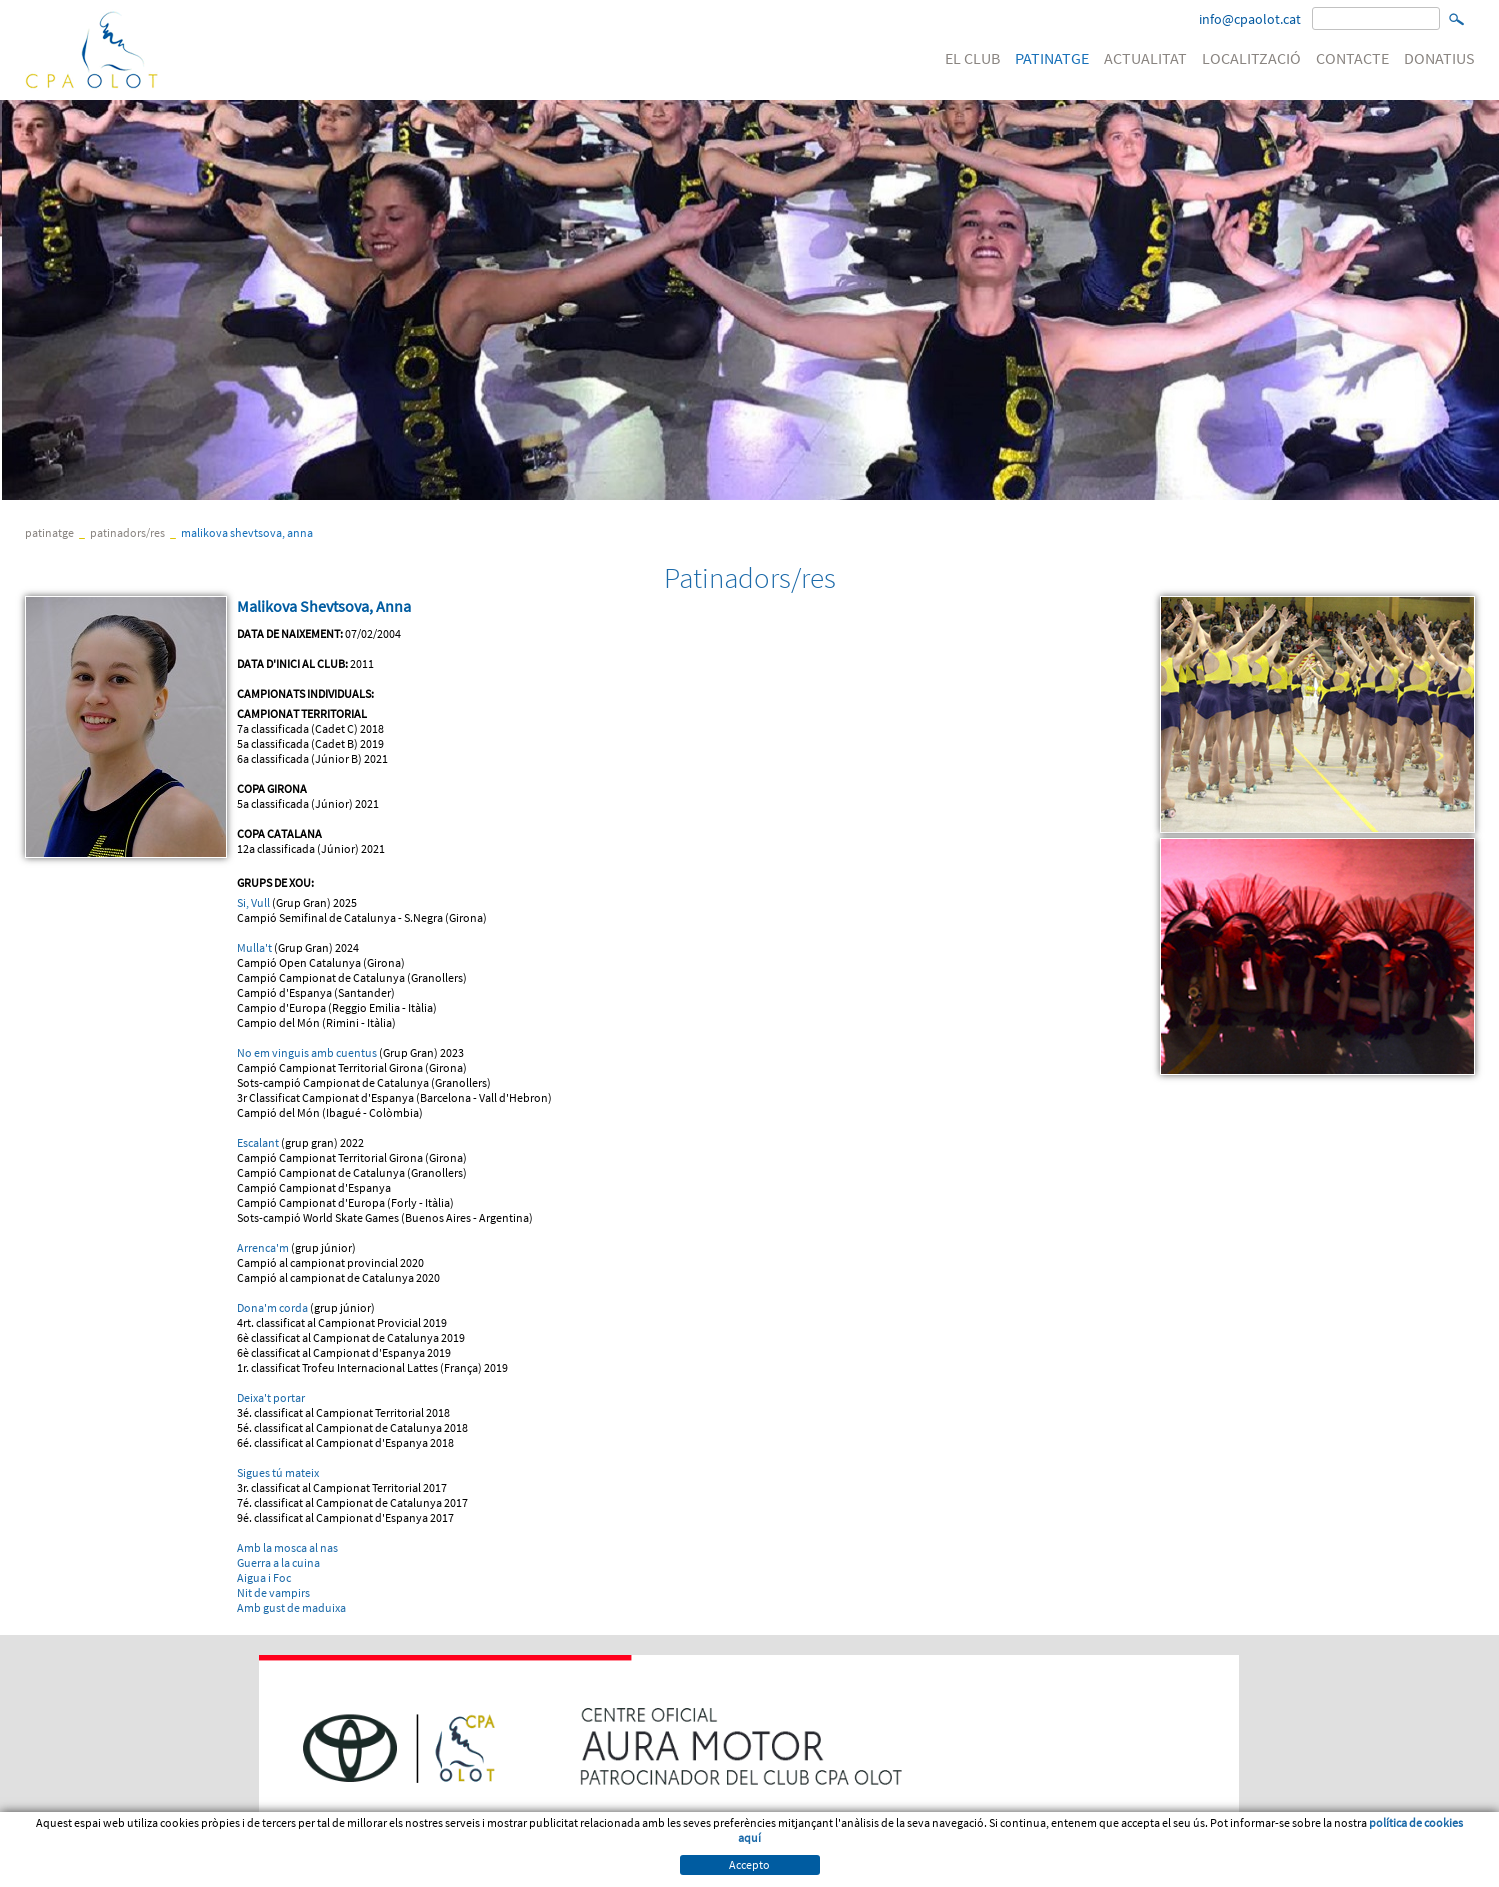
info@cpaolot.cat (1250, 19)
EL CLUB (972, 58)
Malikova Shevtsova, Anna (247, 532)
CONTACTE (1352, 58)
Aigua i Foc (264, 1577)
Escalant (258, 1142)
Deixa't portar (271, 1397)
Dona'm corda (272, 1307)
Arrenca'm (263, 1247)
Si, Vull (253, 902)
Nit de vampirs (273, 1592)
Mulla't (255, 947)
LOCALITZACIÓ (1251, 58)
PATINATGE (1052, 58)
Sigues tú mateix (278, 1472)
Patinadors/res (127, 532)
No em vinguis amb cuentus (307, 1052)
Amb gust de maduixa (291, 1607)
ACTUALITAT (1145, 58)
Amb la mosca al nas (287, 1547)
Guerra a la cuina (278, 1562)
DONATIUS (1439, 58)
